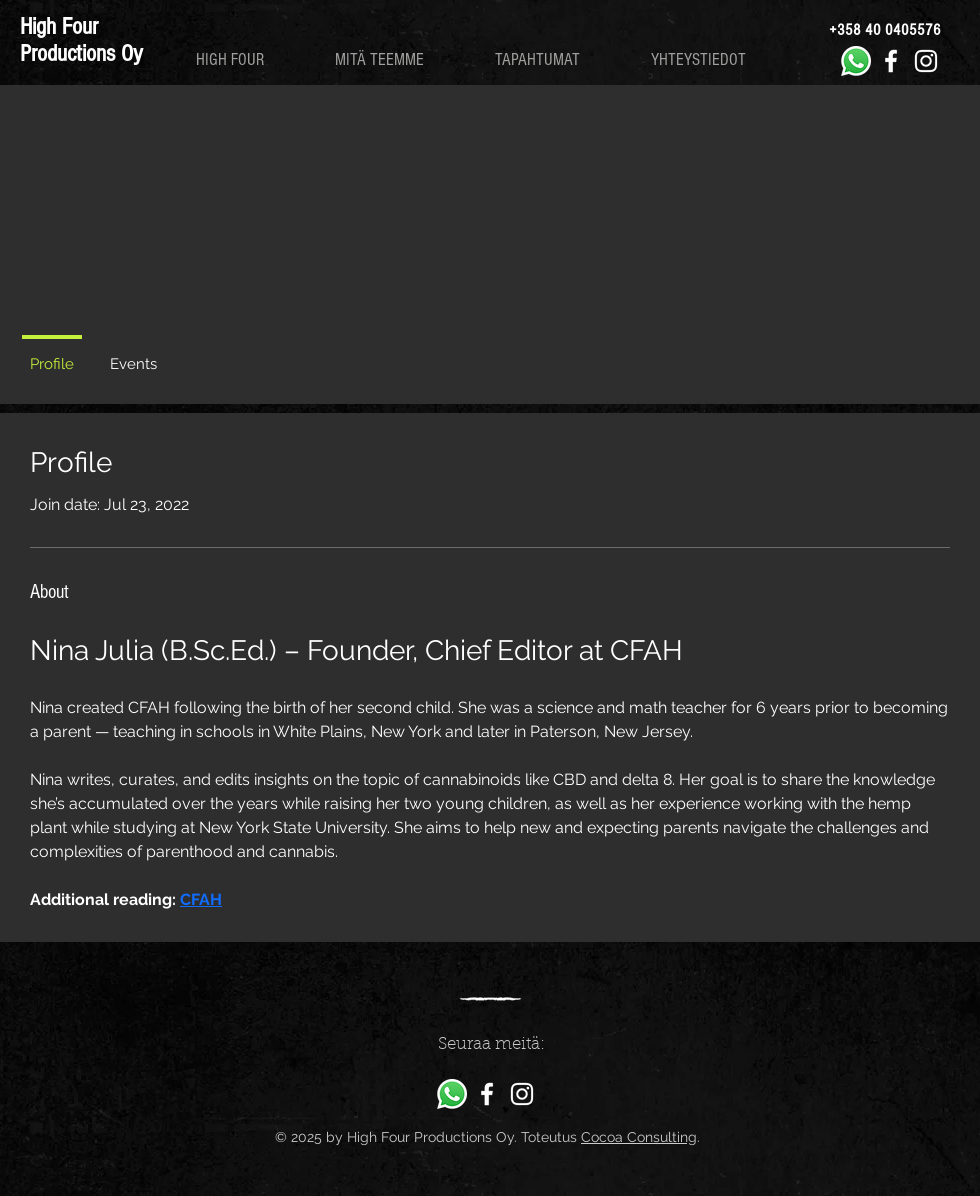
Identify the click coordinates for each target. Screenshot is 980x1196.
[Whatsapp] (856, 61)
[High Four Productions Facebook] (891, 61)
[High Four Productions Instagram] (926, 61)
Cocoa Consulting (639, 1137)
